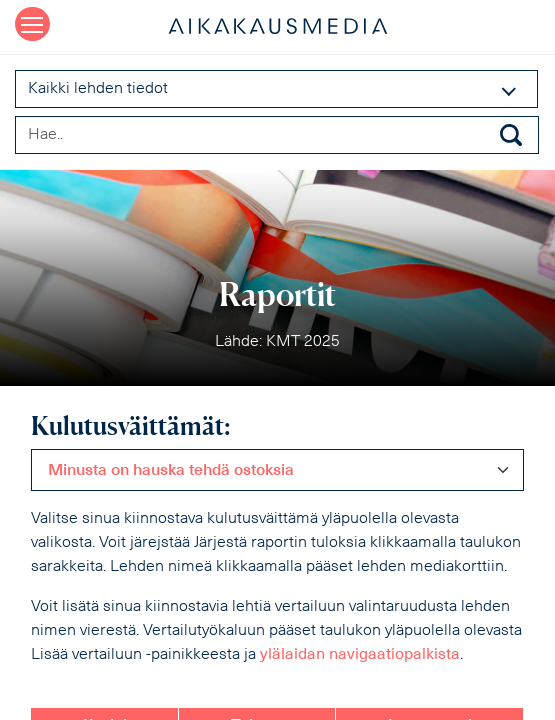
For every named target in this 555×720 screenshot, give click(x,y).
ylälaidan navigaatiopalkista (360, 655)
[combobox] (277, 470)
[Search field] (277, 135)
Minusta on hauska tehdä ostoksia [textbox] (171, 471)
